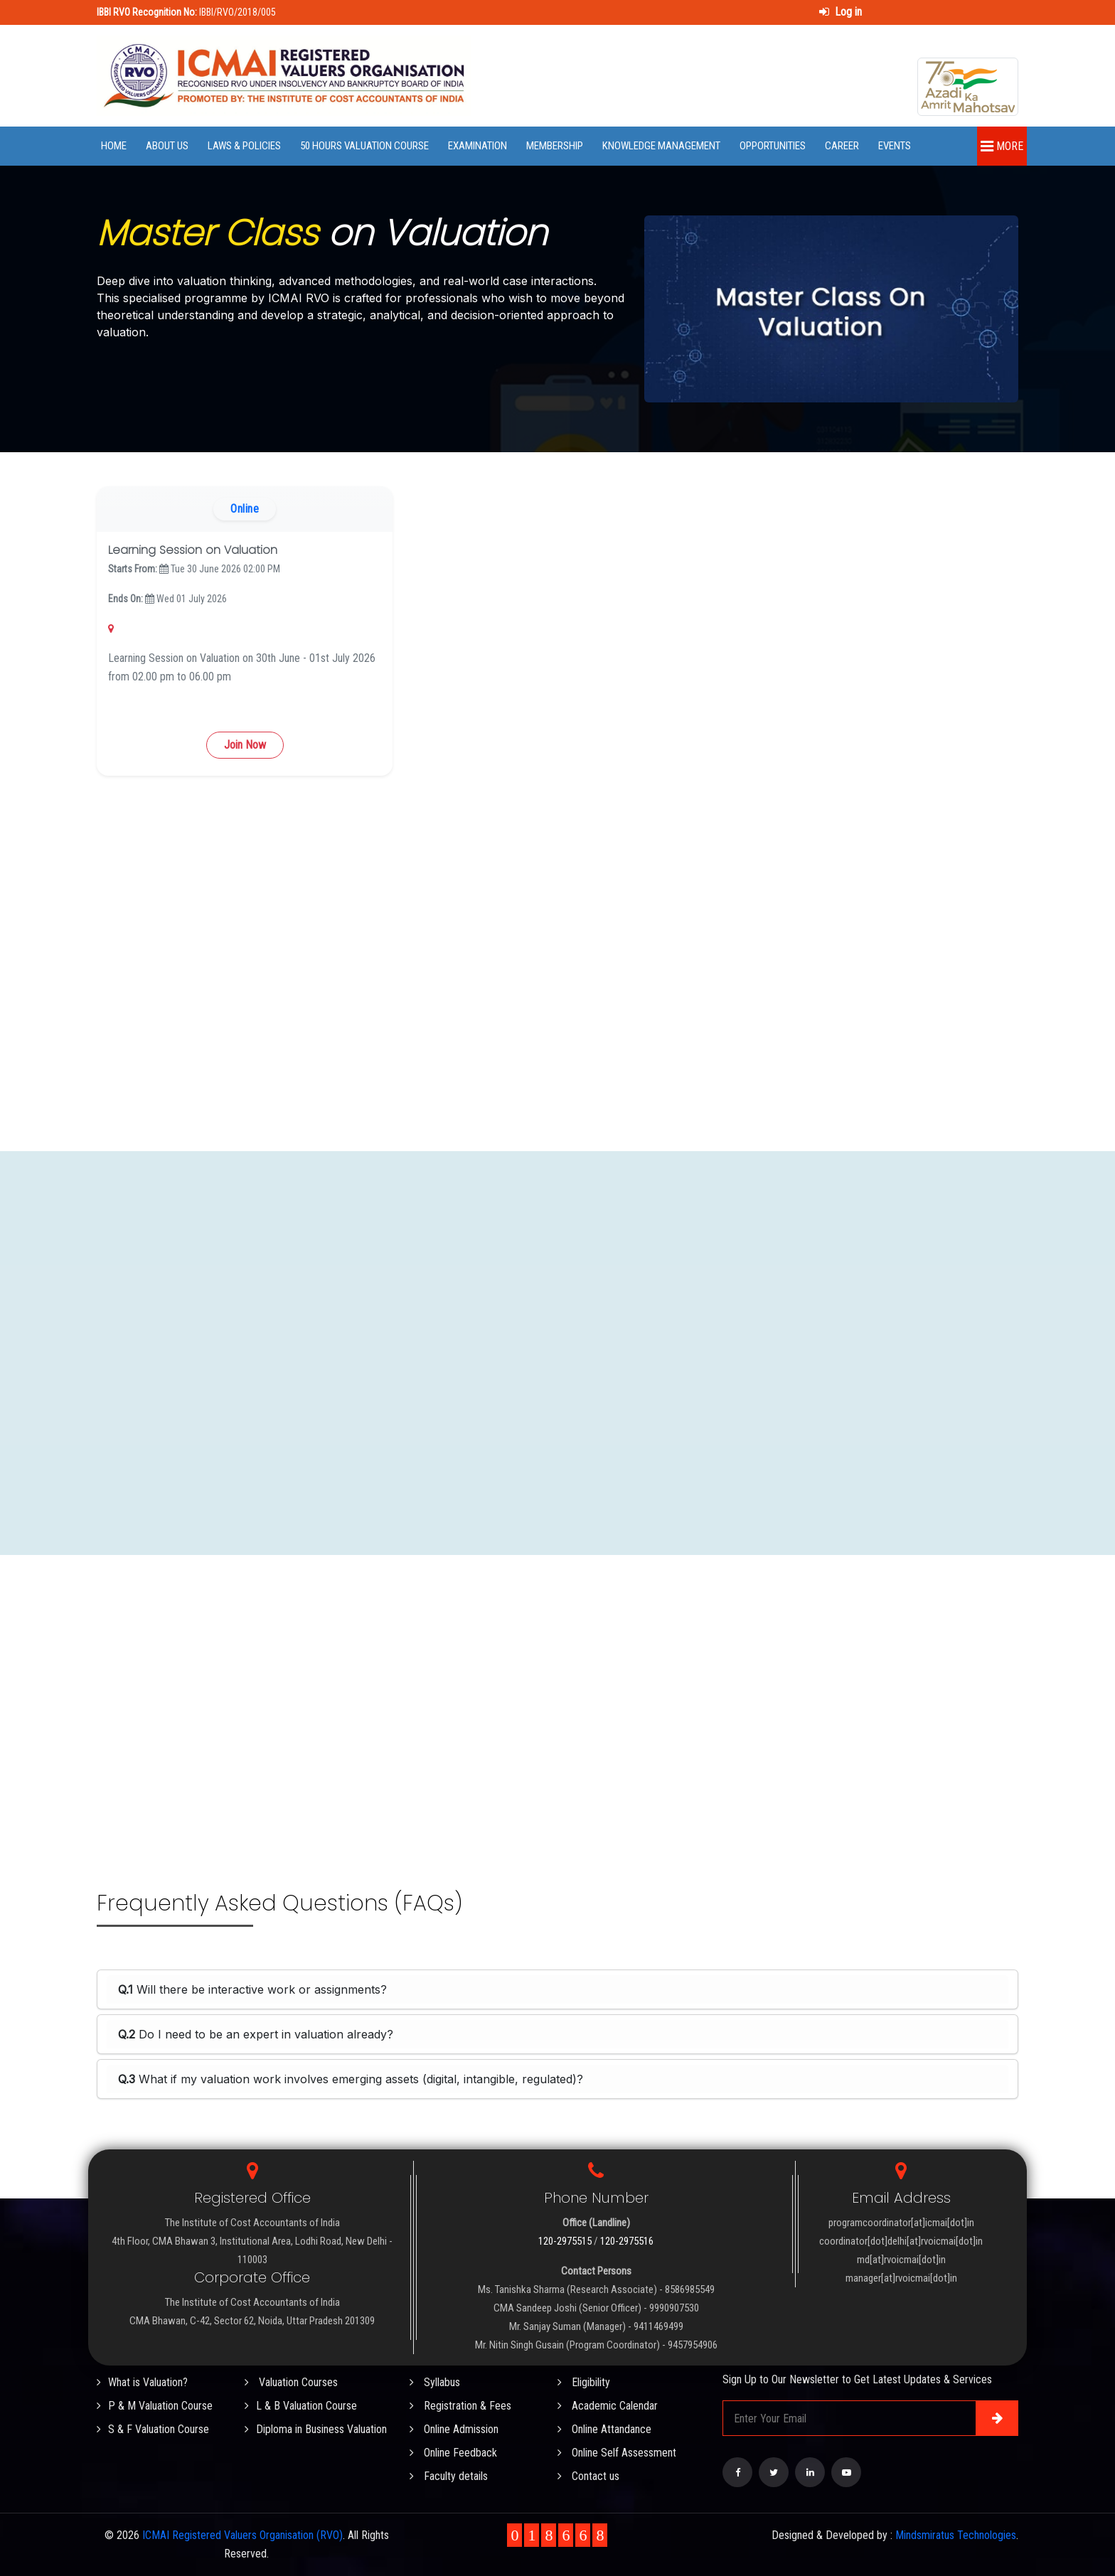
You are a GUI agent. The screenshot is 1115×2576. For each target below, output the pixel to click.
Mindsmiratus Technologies (955, 2535)
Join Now (245, 745)
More (1002, 146)
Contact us (588, 2476)
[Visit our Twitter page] (774, 2472)
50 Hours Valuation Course (364, 145)
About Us (167, 145)
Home (114, 145)
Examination (477, 145)
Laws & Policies (244, 145)
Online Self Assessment (617, 2452)
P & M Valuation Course (155, 2405)
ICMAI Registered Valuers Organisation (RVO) (242, 2535)
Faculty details (449, 2476)
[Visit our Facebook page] (737, 2472)
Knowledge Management (661, 145)
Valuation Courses (291, 2382)
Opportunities (773, 145)
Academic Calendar (608, 2405)
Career (842, 145)
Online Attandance (604, 2429)
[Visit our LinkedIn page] (810, 2472)
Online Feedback (453, 2452)
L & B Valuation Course (301, 2405)
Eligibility (584, 2382)
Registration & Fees (460, 2405)
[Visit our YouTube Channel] (846, 2472)
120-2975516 (626, 2241)
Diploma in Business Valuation (316, 2429)
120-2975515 (565, 2241)
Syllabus (435, 2382)
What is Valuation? (142, 2382)
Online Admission (454, 2429)
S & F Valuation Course (153, 2429)
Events (894, 145)
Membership (554, 145)
